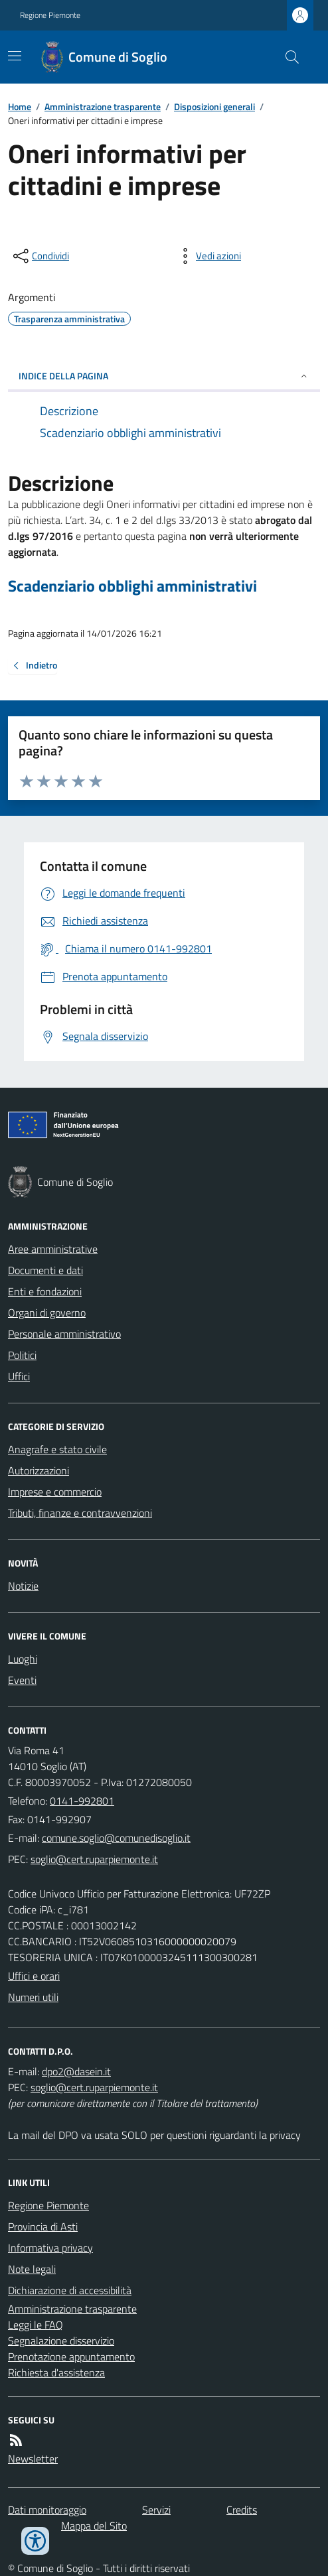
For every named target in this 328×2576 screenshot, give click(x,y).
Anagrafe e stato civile (57, 1449)
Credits (241, 2510)
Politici (22, 1355)
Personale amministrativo (64, 1334)
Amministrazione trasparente (102, 106)
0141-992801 (82, 1801)
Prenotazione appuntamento (71, 2356)
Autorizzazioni (38, 1470)
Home (19, 106)
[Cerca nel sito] (287, 57)
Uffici (19, 1376)
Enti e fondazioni (45, 1291)
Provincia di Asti (43, 2226)
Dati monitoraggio (47, 2510)
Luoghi (22, 1659)
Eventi (22, 1680)
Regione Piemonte (50, 15)
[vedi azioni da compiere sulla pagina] (208, 256)
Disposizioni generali (214, 106)
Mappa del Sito (94, 2526)
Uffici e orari (34, 1976)
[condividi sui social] (40, 256)
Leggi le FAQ (35, 2325)
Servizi (156, 2510)
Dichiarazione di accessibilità (69, 2290)
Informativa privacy (50, 2248)
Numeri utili (33, 1997)
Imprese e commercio (55, 1492)
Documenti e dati (45, 1270)
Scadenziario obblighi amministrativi (132, 586)
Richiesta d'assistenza (56, 2372)
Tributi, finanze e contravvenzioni (80, 1513)
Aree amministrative (53, 1249)
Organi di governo (47, 1312)
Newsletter (33, 2459)
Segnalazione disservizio (61, 2341)
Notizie (23, 1586)
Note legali (32, 2269)
